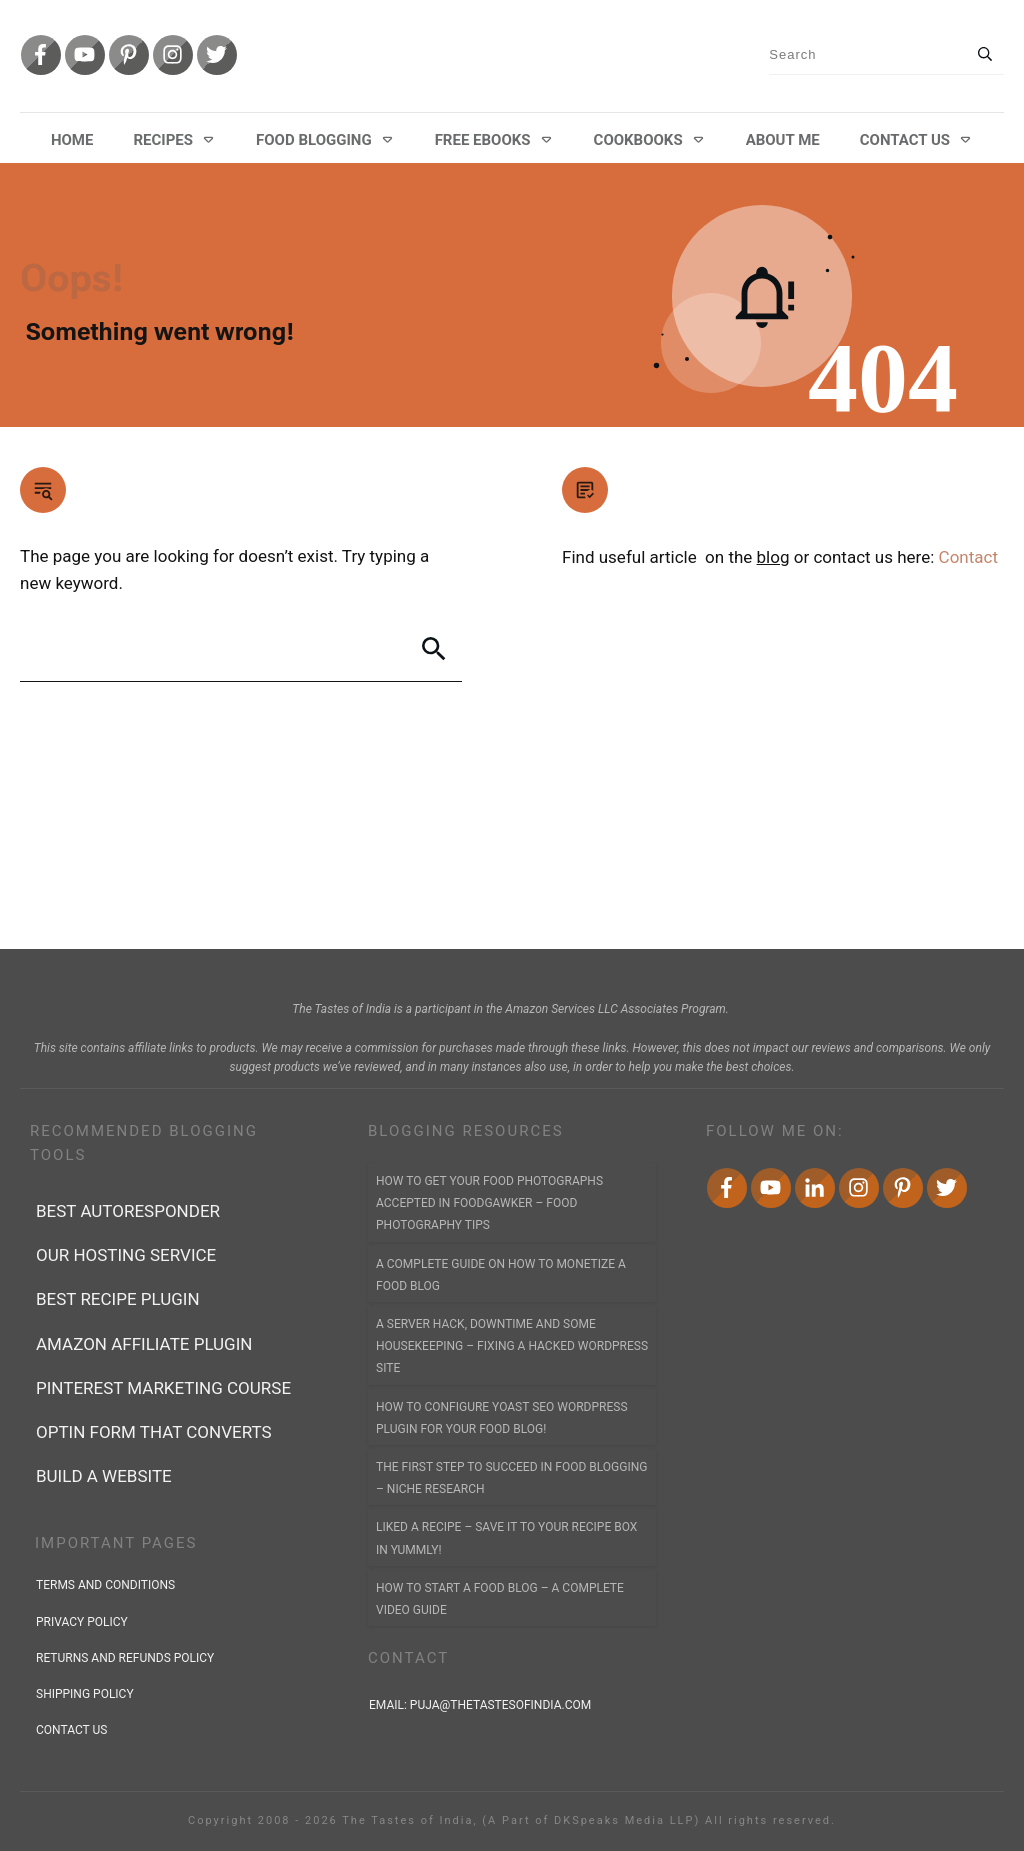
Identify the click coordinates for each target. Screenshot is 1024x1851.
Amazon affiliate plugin (144, 1344)
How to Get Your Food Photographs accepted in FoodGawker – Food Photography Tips (489, 1203)
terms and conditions (105, 1585)
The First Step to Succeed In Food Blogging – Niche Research (511, 1478)
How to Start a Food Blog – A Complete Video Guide (500, 1599)
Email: (481, 1705)
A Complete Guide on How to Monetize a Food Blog (501, 1275)
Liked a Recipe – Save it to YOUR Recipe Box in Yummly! (506, 1538)
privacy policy (82, 1622)
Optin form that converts (154, 1432)
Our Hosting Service (126, 1255)
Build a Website (104, 1476)
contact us (71, 1730)
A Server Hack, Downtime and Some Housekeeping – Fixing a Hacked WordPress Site (512, 1346)
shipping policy (85, 1694)
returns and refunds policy (125, 1658)
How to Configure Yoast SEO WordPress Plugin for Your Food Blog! (502, 1418)
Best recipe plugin (118, 1299)
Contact (968, 557)
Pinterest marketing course (163, 1388)
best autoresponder (128, 1211)
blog (773, 557)
